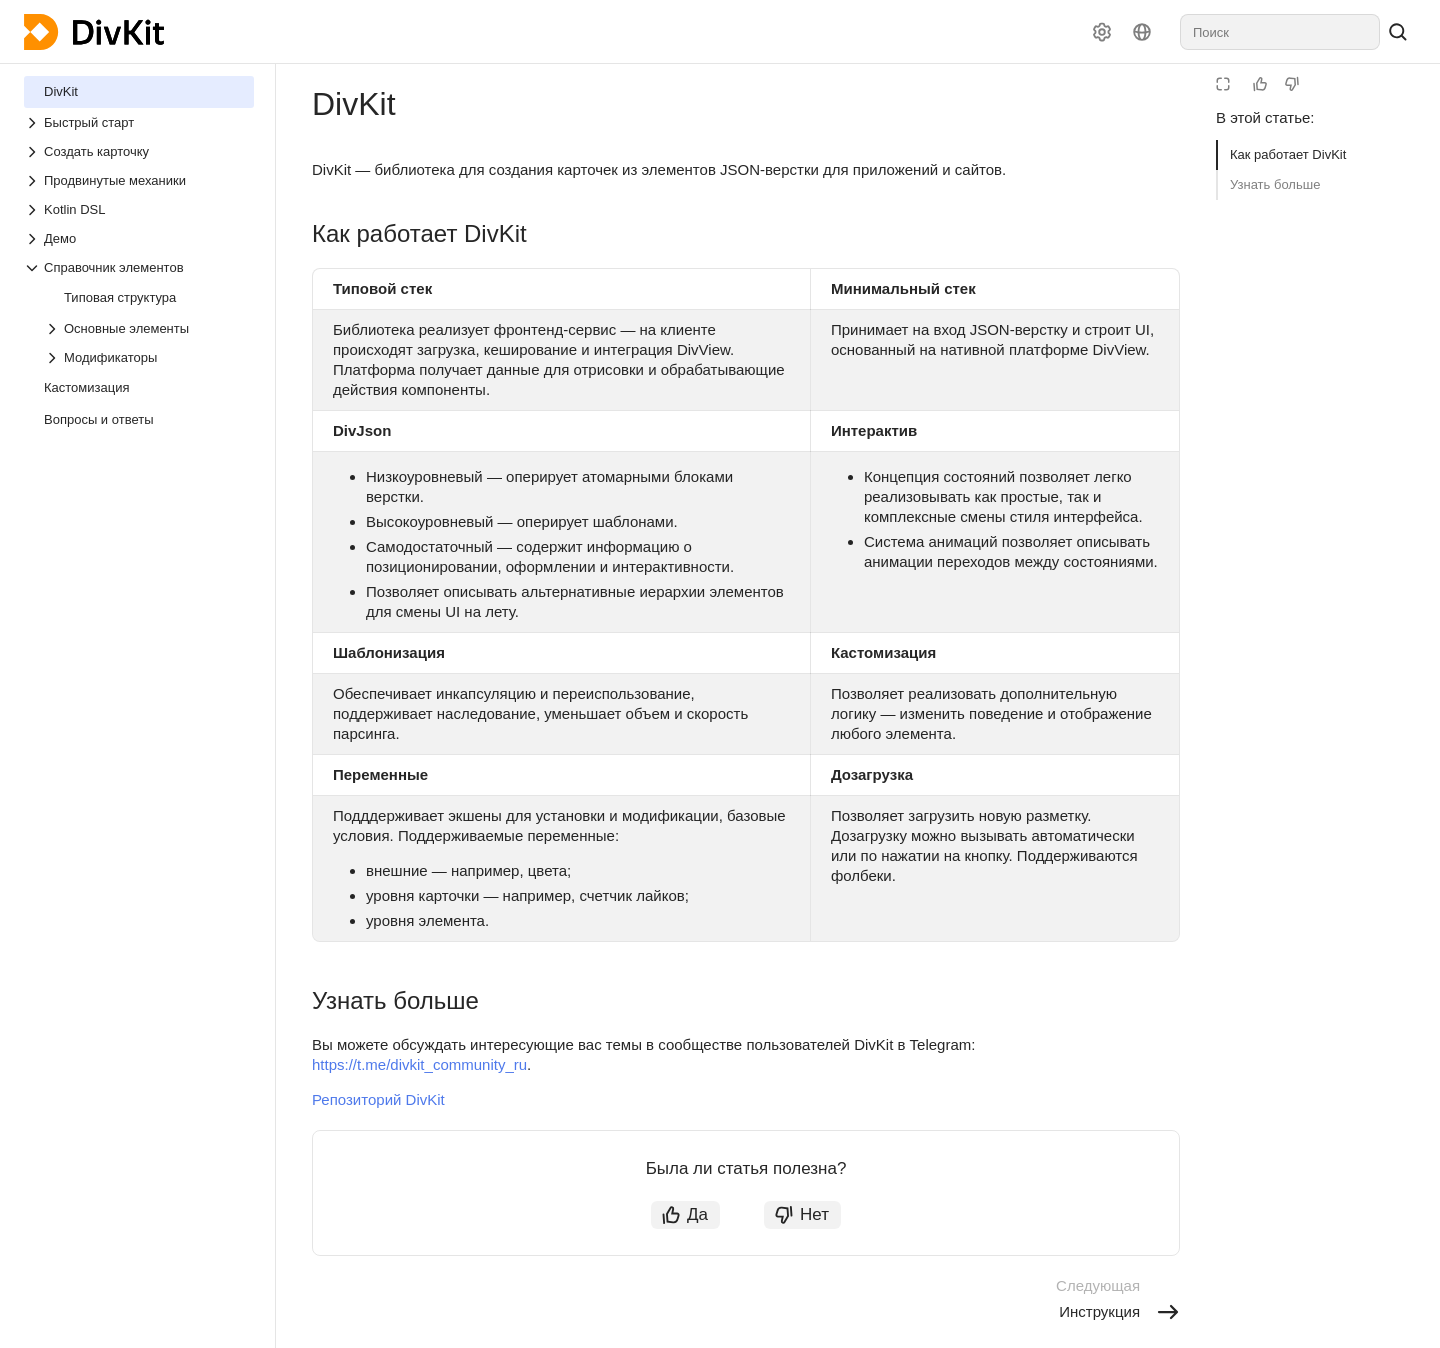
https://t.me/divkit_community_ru (419, 1064)
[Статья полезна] (1260, 84)
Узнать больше (1275, 184)
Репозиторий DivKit (378, 1099)
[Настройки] (1102, 32)
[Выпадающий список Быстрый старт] (139, 122)
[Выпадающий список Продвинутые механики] (139, 180)
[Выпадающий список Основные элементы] (149, 328)
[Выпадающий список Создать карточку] (139, 151)
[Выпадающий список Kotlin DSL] (139, 209)
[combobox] (1280, 32)
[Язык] (1142, 32)
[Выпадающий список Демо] (139, 238)
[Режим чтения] (1223, 84)
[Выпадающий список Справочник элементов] (139, 267)
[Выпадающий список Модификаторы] (149, 357)
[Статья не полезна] (1292, 84)
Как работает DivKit (1288, 154)
